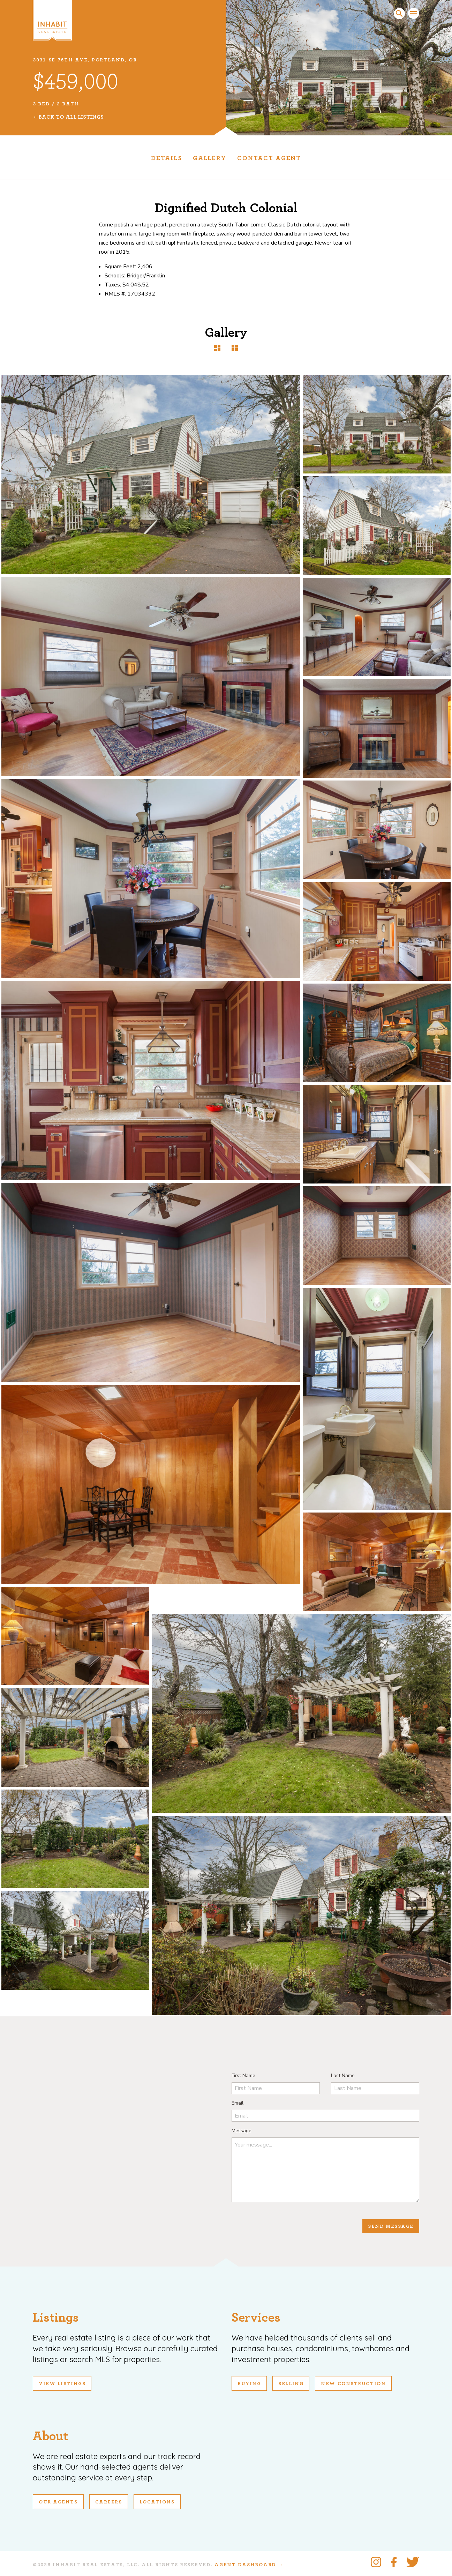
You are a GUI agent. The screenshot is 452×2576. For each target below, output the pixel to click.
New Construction (353, 2383)
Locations (157, 2502)
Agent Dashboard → (248, 2564)
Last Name (343, 2075)
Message (241, 2130)
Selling (290, 2383)
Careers (108, 2502)
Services (256, 2317)
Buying (249, 2383)
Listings (56, 2317)
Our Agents (58, 2502)
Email (237, 2103)
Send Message (391, 2226)
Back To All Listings (71, 117)
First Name (243, 2075)
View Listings (62, 2383)
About (50, 2436)
